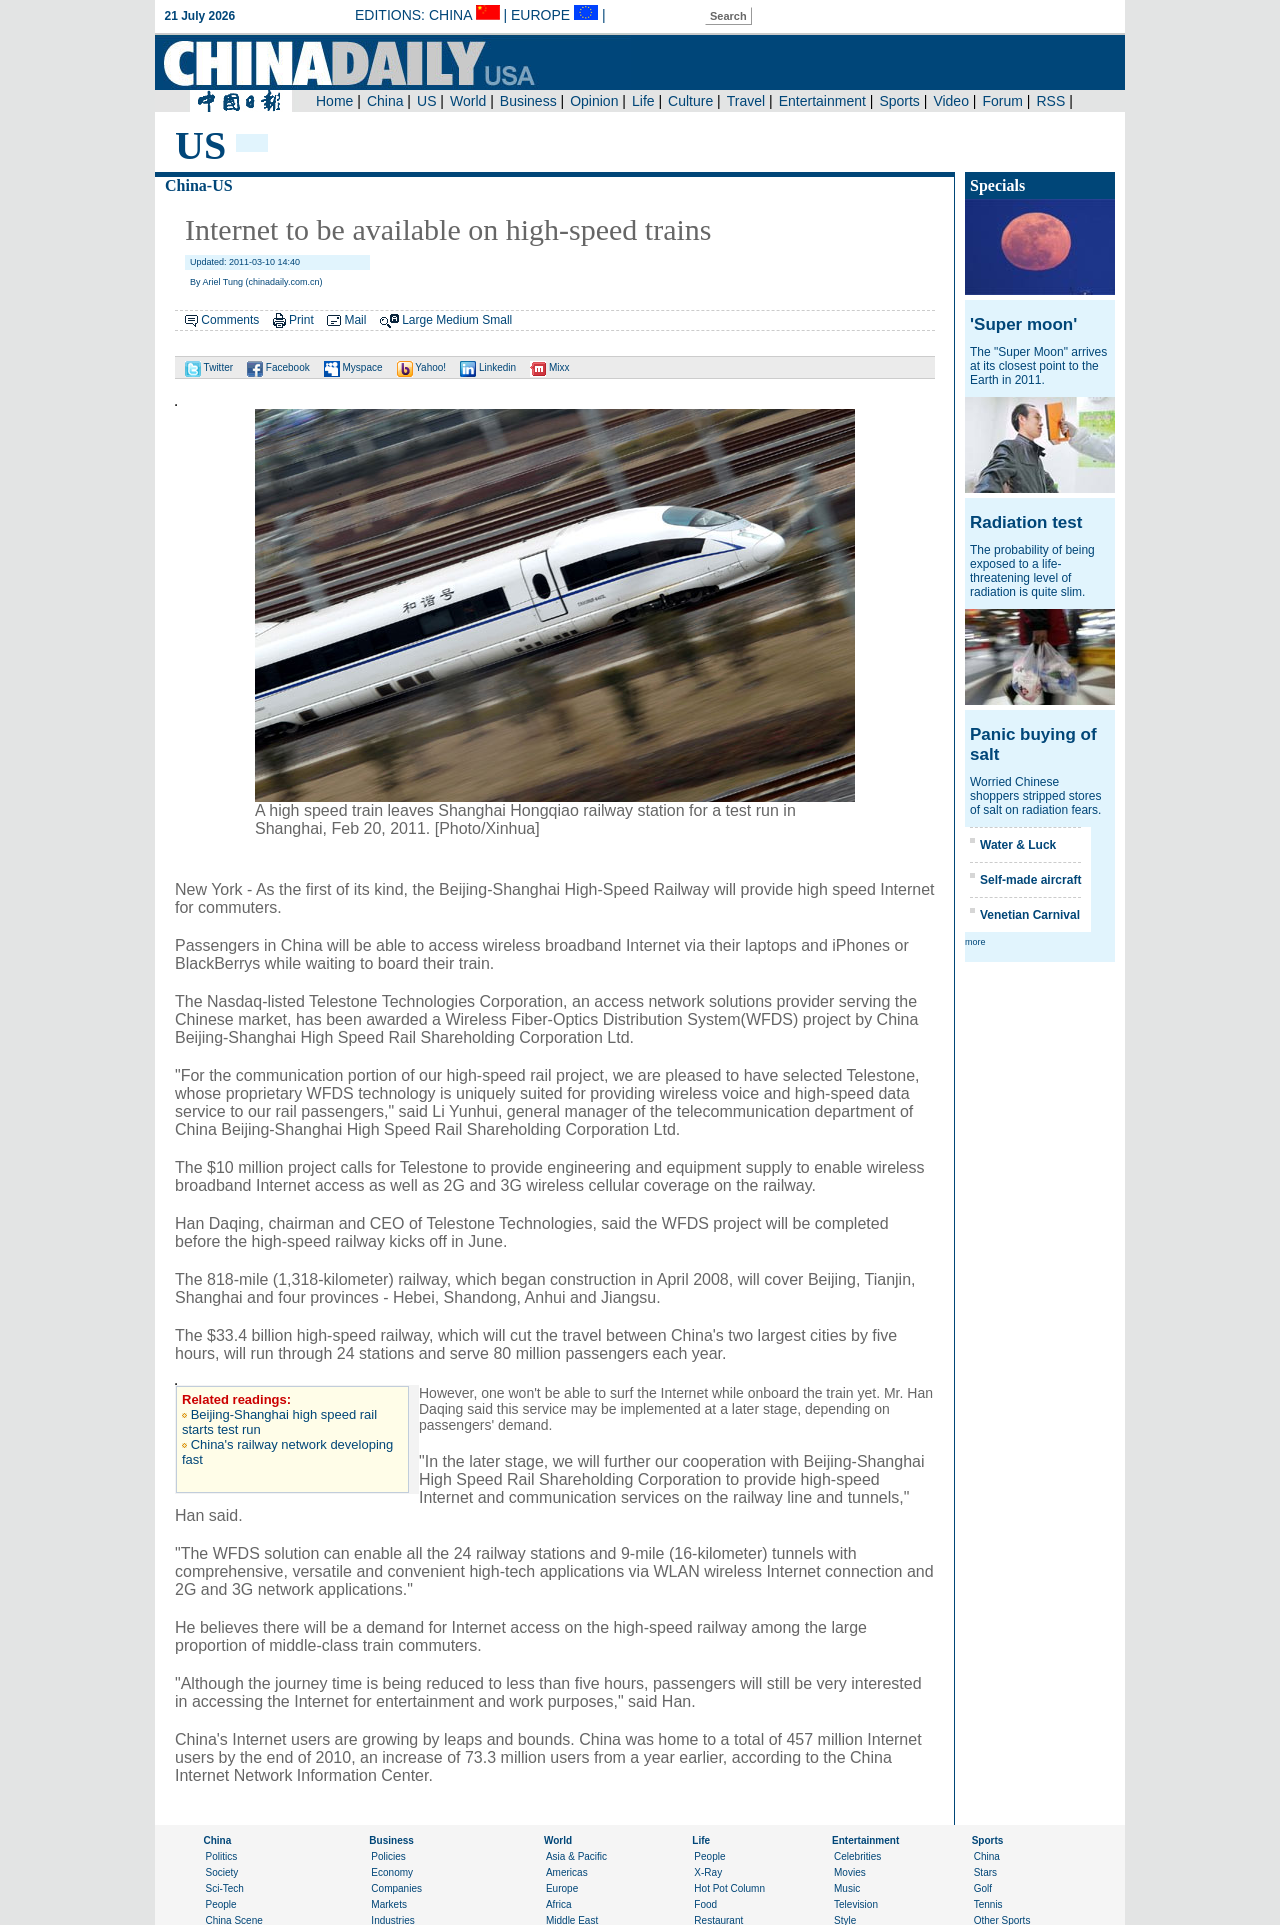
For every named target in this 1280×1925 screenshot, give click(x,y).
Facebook (278, 367)
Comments (230, 320)
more (975, 942)
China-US (199, 185)
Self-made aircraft (1030, 880)
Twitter (209, 367)
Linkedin (488, 367)
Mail (355, 320)
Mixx (549, 367)
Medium (457, 320)
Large (417, 320)
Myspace (353, 367)
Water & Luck (1018, 845)
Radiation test (1026, 522)
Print (301, 320)
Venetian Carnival (1030, 915)
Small (497, 320)
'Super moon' (1023, 324)
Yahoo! (422, 367)
